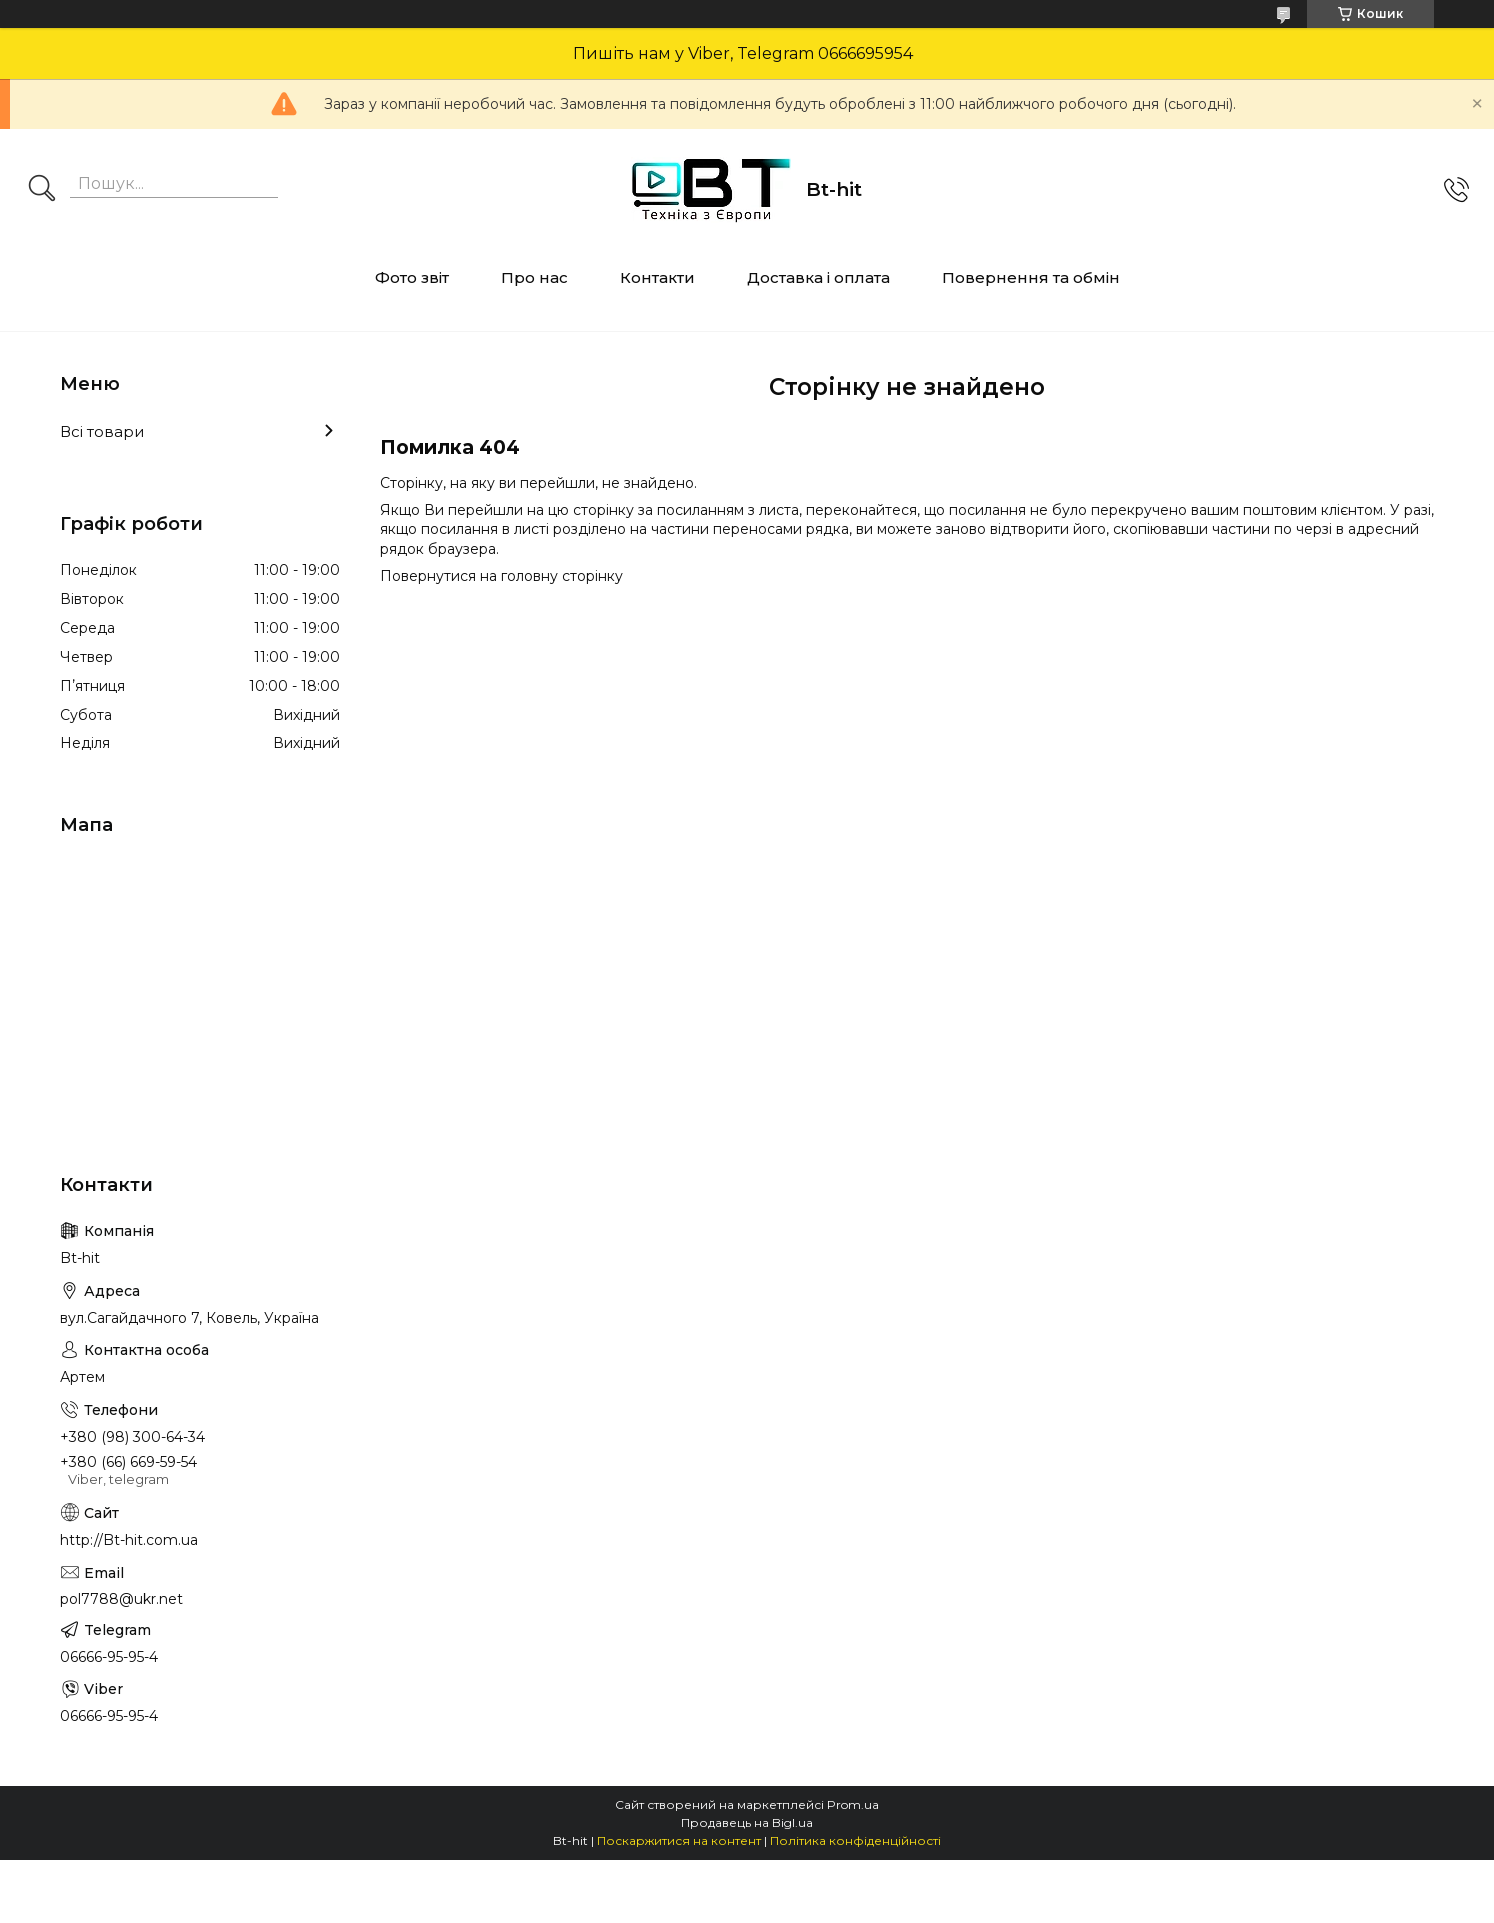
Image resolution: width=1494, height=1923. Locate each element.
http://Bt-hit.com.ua (129, 1540)
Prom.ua (853, 1804)
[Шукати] (42, 190)
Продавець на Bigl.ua (747, 1822)
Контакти (657, 277)
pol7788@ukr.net (121, 1599)
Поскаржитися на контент (679, 1840)
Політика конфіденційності (855, 1840)
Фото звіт (412, 277)
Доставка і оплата (818, 277)
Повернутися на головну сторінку (501, 576)
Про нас (534, 277)
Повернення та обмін (1031, 277)
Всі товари (102, 431)
